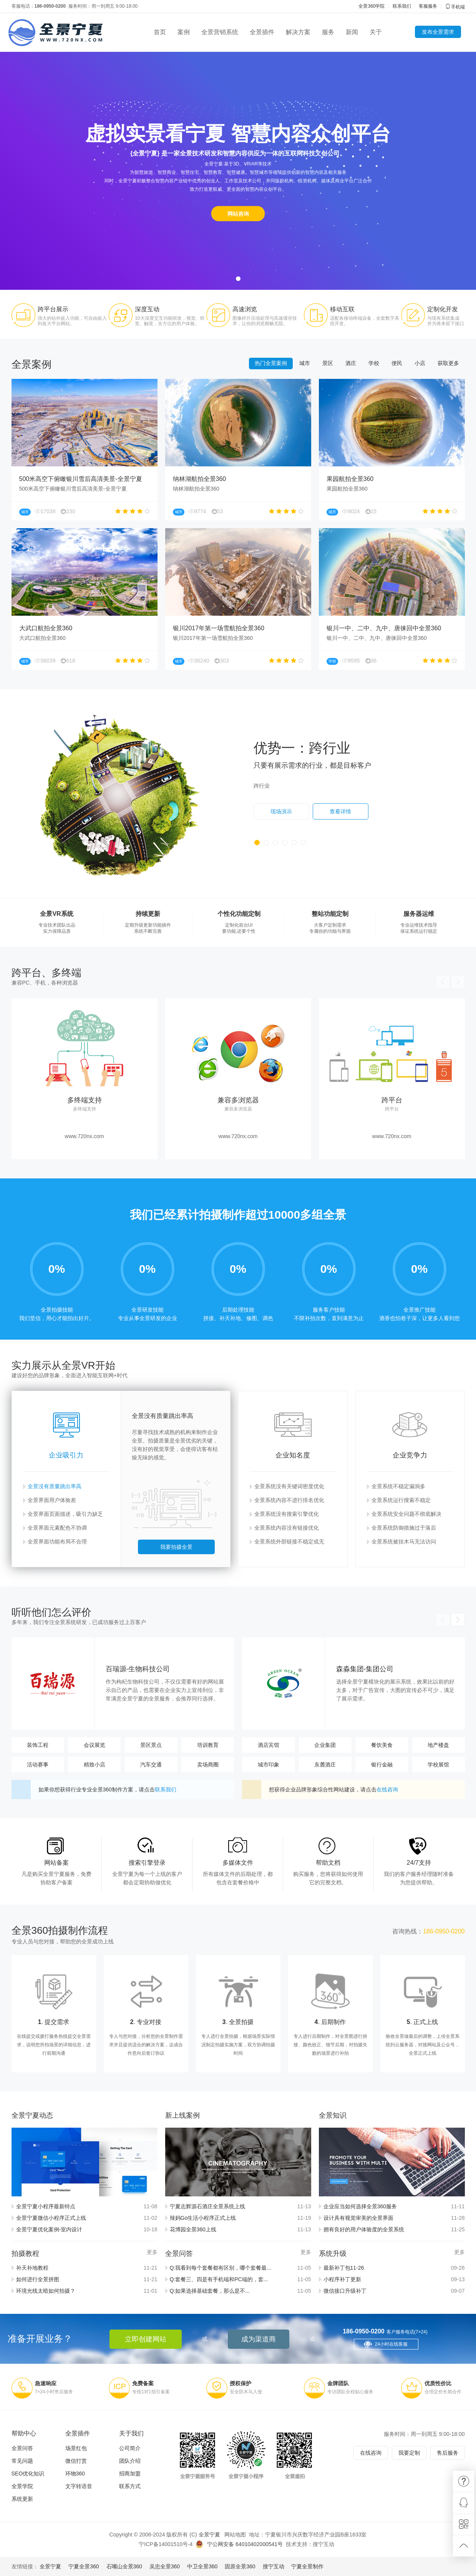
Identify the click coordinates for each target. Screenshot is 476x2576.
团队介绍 (130, 2461)
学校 (373, 384)
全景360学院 (371, 6)
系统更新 (22, 2499)
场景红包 (76, 2448)
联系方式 (130, 2486)
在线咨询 (370, 2453)
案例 (183, 32)
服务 (328, 32)
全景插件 (262, 32)
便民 (396, 384)
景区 (327, 384)
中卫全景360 (202, 2566)
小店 (420, 384)
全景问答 (22, 2448)
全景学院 (22, 2486)
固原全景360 (240, 2566)
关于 (376, 32)
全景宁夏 (209, 2534)
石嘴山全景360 (124, 2566)
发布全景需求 (438, 32)
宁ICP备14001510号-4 (165, 2544)
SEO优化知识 (28, 2473)
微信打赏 (76, 2461)
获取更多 (448, 384)
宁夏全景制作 (307, 2566)
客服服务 (428, 6)
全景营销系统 (219, 32)
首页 (160, 32)
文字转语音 (78, 2486)
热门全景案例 (271, 384)
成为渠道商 (258, 2339)
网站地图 (235, 2534)
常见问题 (22, 2461)
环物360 (75, 2473)
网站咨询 (238, 214)
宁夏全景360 (83, 2566)
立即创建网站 (145, 2339)
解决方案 (298, 32)
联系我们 (402, 6)
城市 (304, 384)
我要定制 (409, 2453)
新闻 (352, 32)
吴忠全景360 (164, 2566)
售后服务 (447, 2453)
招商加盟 (130, 2473)
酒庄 (350, 384)
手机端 (455, 7)
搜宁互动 (323, 2544)
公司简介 (130, 2448)
